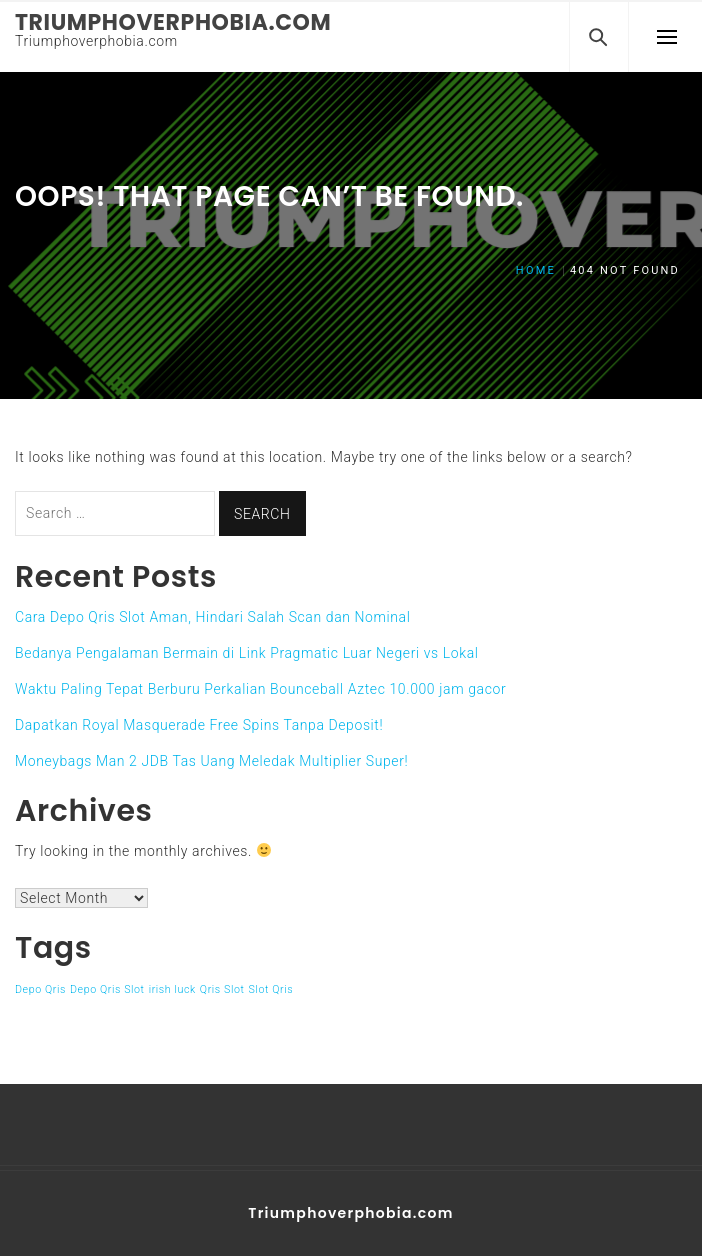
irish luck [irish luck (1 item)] (172, 989)
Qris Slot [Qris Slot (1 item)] (222, 989)
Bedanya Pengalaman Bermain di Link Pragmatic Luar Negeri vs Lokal (247, 653)
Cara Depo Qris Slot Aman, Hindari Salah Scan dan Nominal (212, 617)
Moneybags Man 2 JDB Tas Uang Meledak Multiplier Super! (211, 761)
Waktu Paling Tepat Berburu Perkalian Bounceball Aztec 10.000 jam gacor (260, 689)
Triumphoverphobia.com (173, 22)
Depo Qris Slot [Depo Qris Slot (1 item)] (107, 989)
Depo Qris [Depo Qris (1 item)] (40, 989)
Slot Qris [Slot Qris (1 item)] (271, 989)
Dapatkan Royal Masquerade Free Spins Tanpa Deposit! (199, 725)
